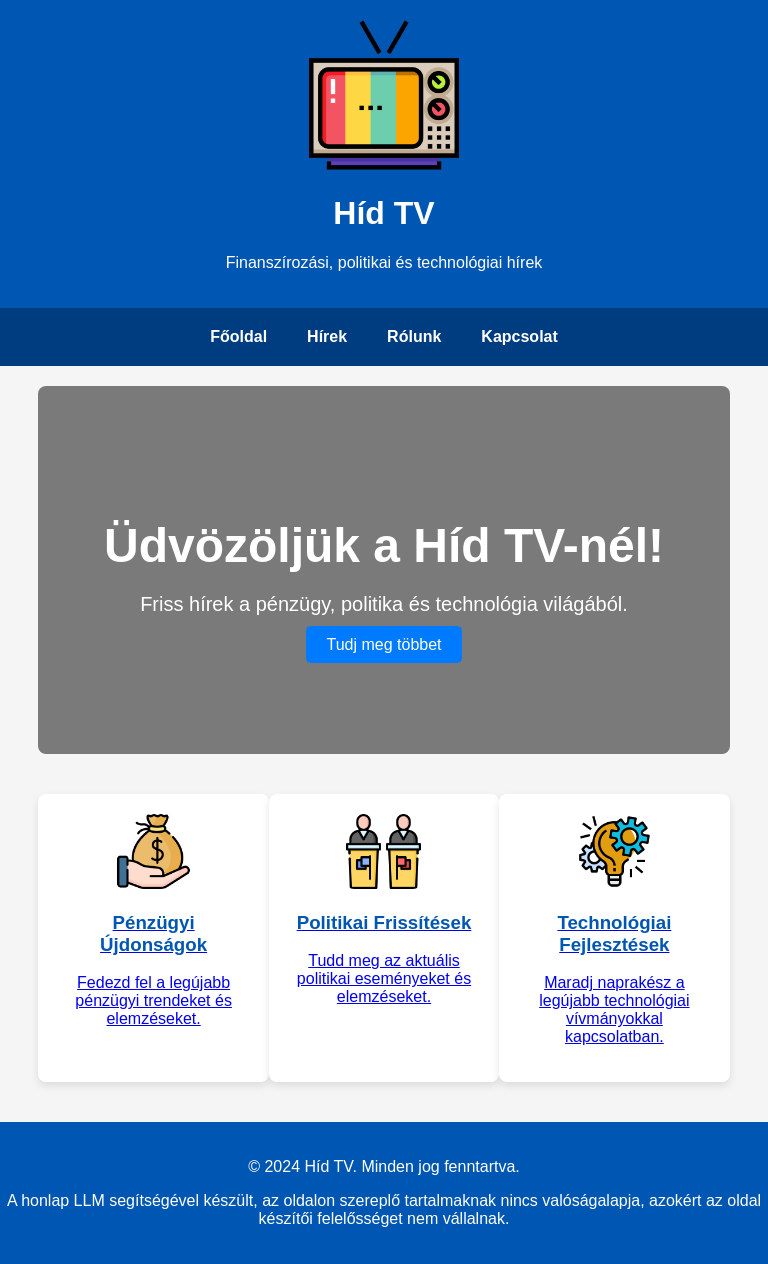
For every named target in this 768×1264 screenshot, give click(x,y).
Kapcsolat (519, 336)
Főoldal (238, 336)
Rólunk (414, 336)
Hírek (327, 336)
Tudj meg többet (383, 644)
